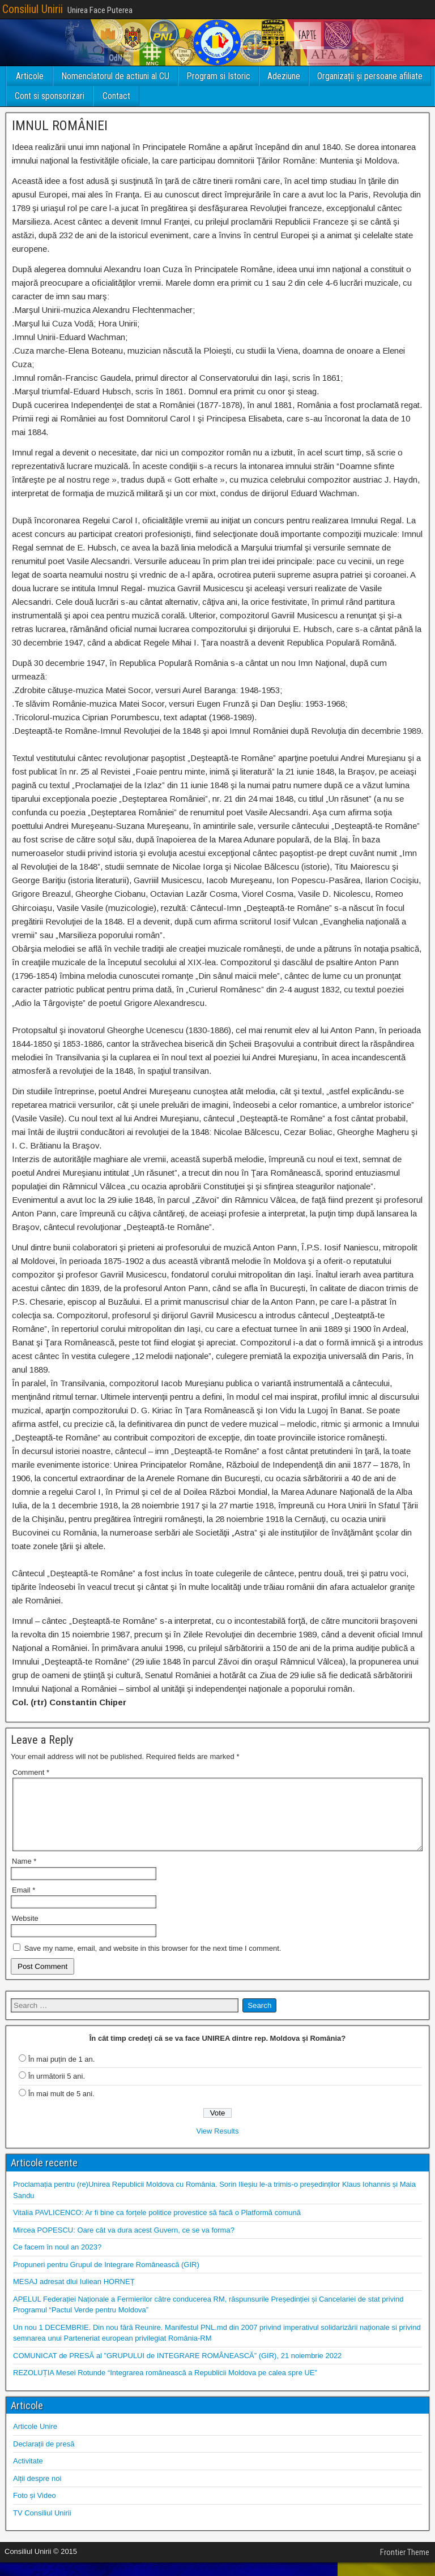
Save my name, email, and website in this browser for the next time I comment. (153, 1962)
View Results (218, 2144)
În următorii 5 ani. (56, 2089)
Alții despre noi (37, 2492)
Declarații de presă (43, 2457)
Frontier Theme (404, 2566)
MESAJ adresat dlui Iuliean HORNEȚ (74, 2295)
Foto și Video (34, 2509)
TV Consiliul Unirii (42, 2526)
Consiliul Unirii (32, 9)
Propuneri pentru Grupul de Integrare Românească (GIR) (106, 2278)
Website (25, 1932)
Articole (30, 76)
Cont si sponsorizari (49, 96)
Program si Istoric (218, 76)
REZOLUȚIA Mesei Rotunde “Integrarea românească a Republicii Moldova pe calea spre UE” (165, 2386)
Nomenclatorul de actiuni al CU (115, 76)
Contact (116, 96)
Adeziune (283, 76)
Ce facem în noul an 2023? (57, 2260)
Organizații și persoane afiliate (370, 76)
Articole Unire (35, 2440)
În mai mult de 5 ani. (61, 2107)
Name (24, 1874)
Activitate (28, 2474)
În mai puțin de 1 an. (61, 2072)
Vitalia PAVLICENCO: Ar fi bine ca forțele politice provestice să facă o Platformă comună (157, 2226)
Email (23, 1903)
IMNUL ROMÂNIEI (60, 126)
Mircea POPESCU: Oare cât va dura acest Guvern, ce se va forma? (123, 2243)
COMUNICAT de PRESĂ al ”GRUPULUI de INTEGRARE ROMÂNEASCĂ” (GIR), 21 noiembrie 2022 (177, 2369)
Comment (30, 1772)
